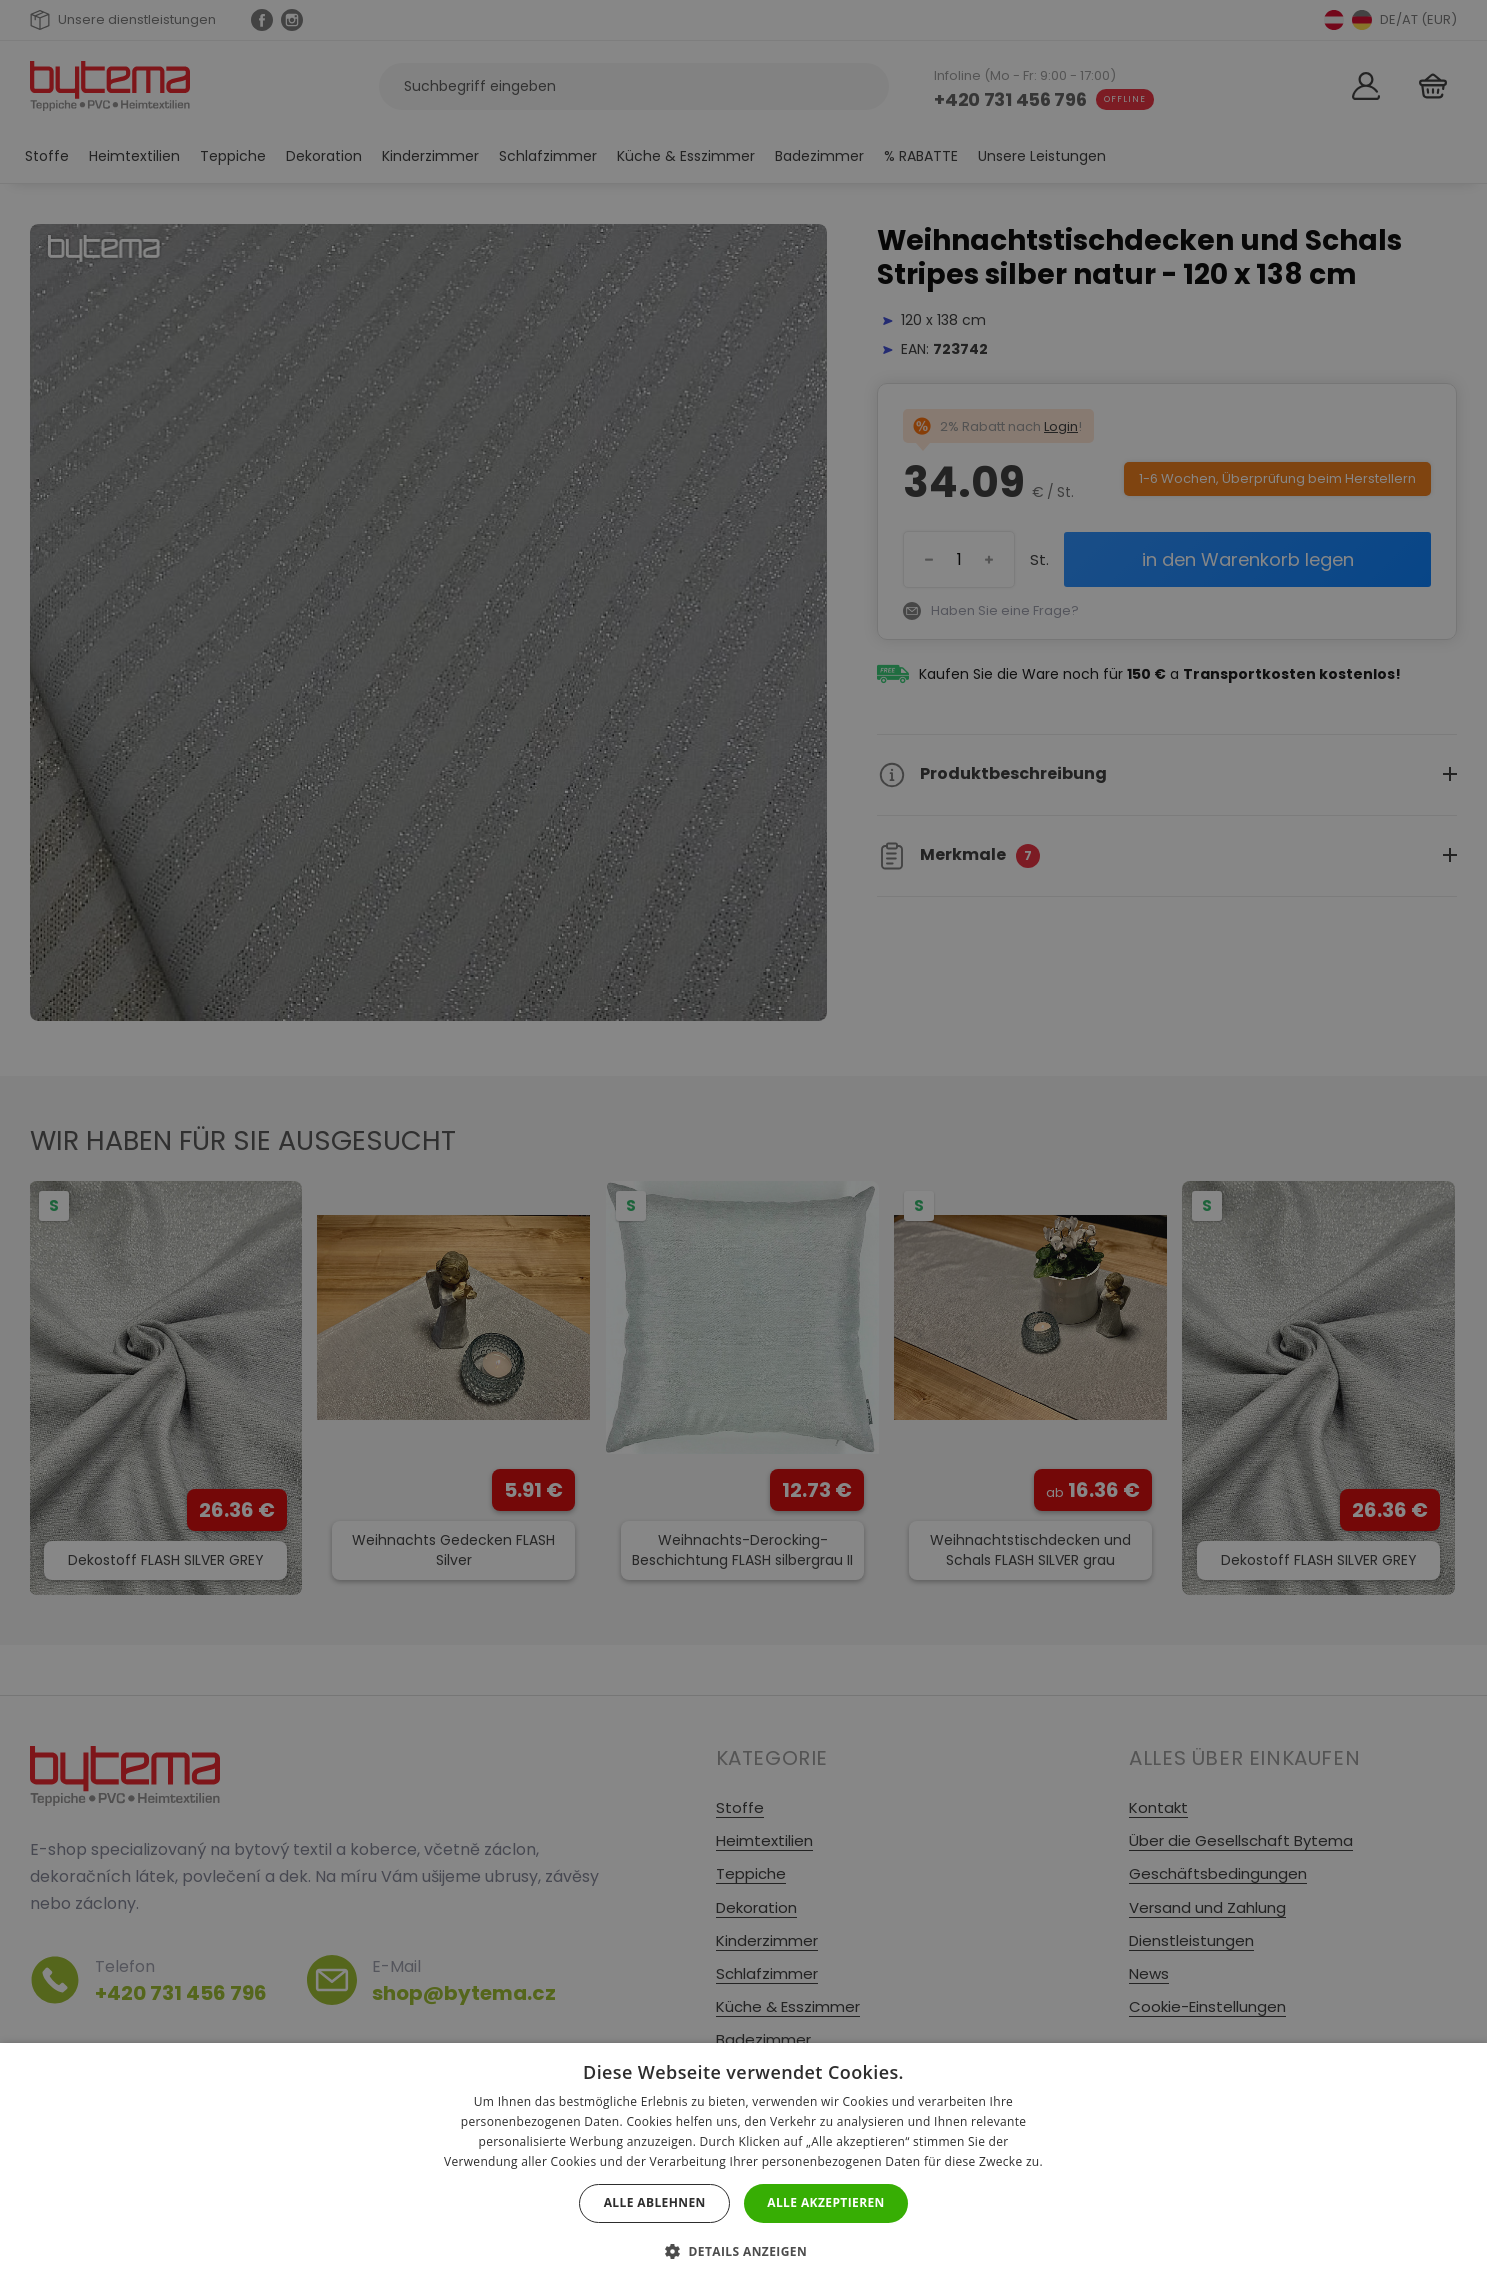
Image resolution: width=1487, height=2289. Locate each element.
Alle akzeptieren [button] (826, 2202)
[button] (743, 2251)
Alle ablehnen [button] (655, 2202)
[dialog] (743, 1144)
